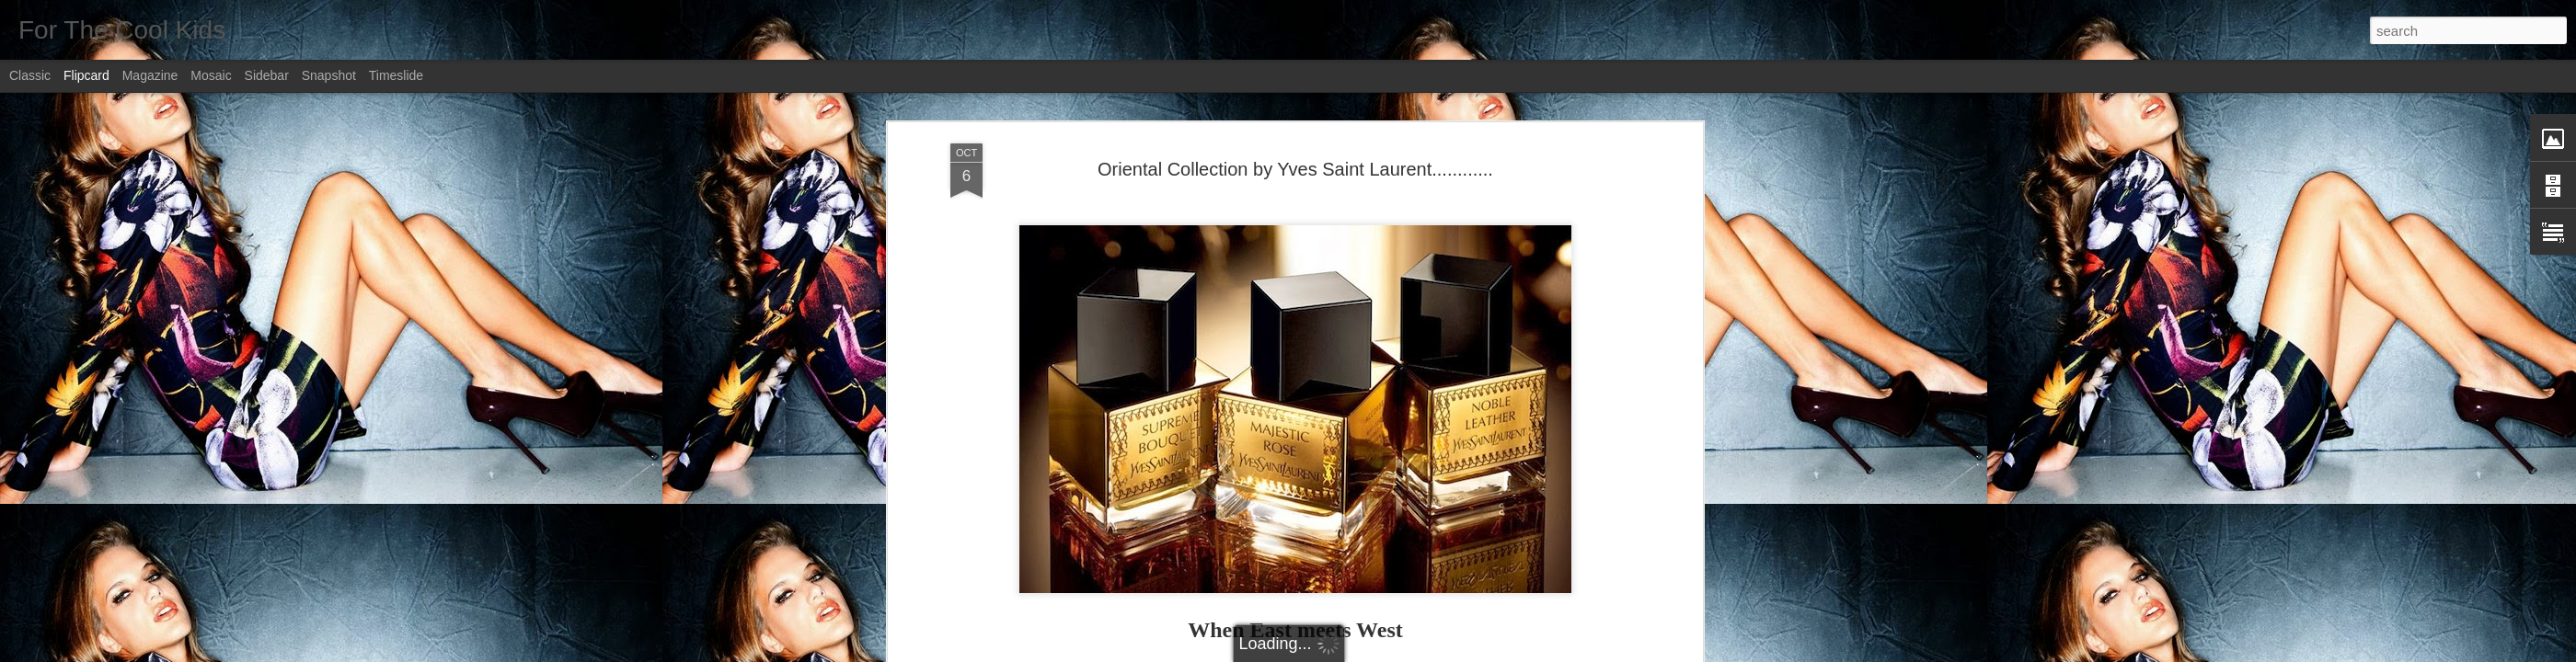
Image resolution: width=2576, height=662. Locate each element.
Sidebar (267, 75)
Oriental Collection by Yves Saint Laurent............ (1295, 169)
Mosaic (210, 75)
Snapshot (329, 75)
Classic (30, 75)
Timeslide (396, 75)
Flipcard (86, 75)
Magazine (150, 75)
